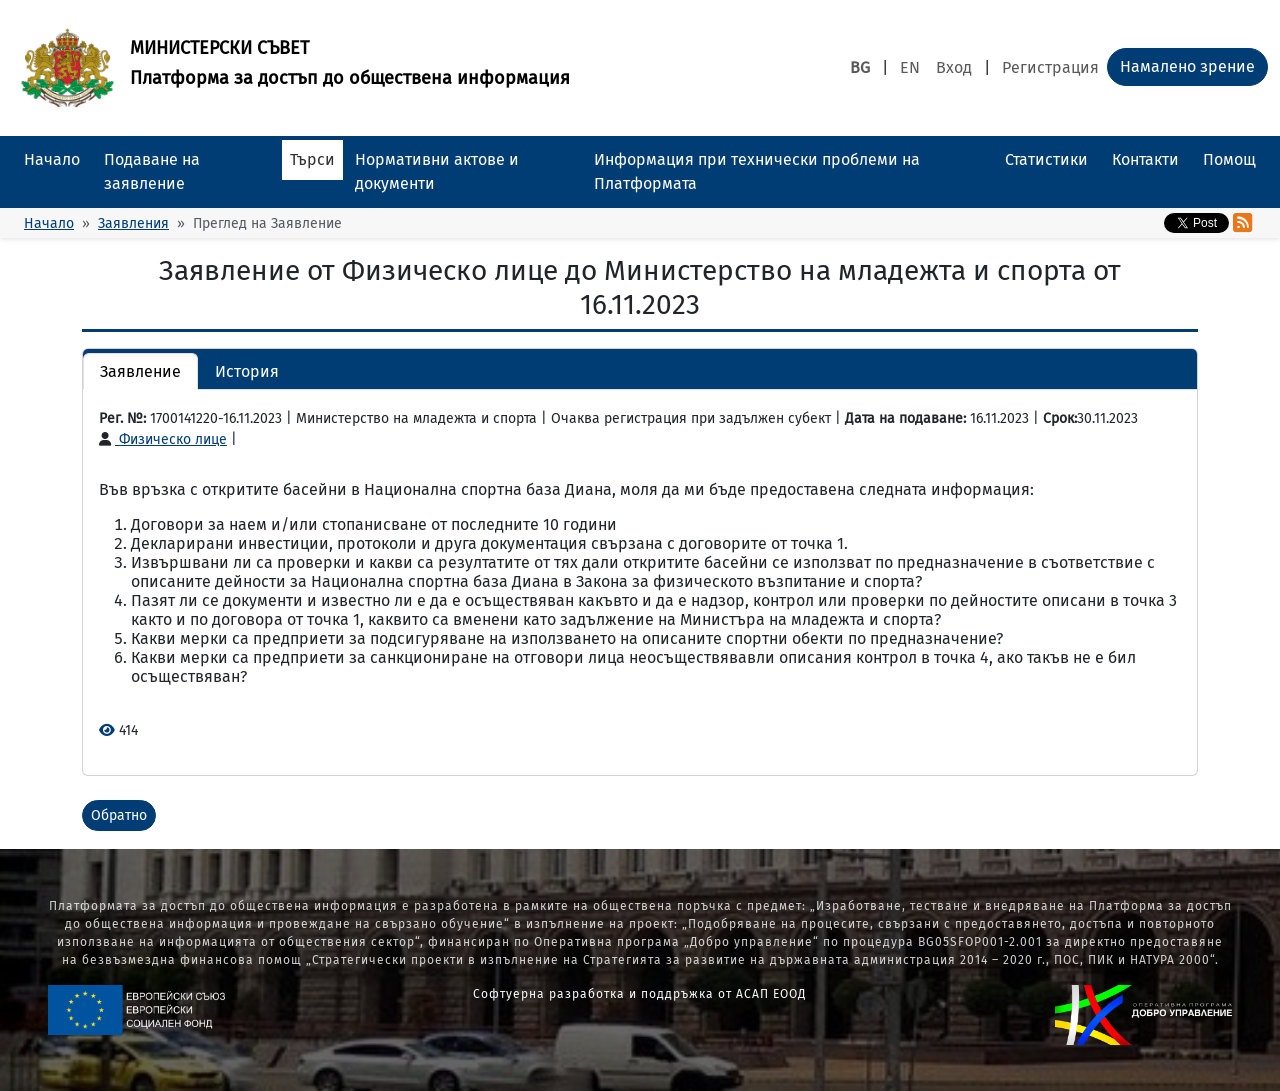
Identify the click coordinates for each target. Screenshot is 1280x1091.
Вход (954, 67)
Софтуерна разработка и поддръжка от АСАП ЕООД (639, 994)
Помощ (1229, 159)
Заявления (133, 223)
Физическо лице (163, 439)
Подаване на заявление (152, 171)
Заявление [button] (140, 371)
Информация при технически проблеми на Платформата (757, 171)
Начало (52, 159)
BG (860, 67)
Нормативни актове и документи (437, 171)
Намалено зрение (1187, 66)
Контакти (1145, 159)
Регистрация (1050, 67)
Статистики (1046, 159)
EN (910, 67)
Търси (312, 159)
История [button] (247, 371)
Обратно (119, 815)
